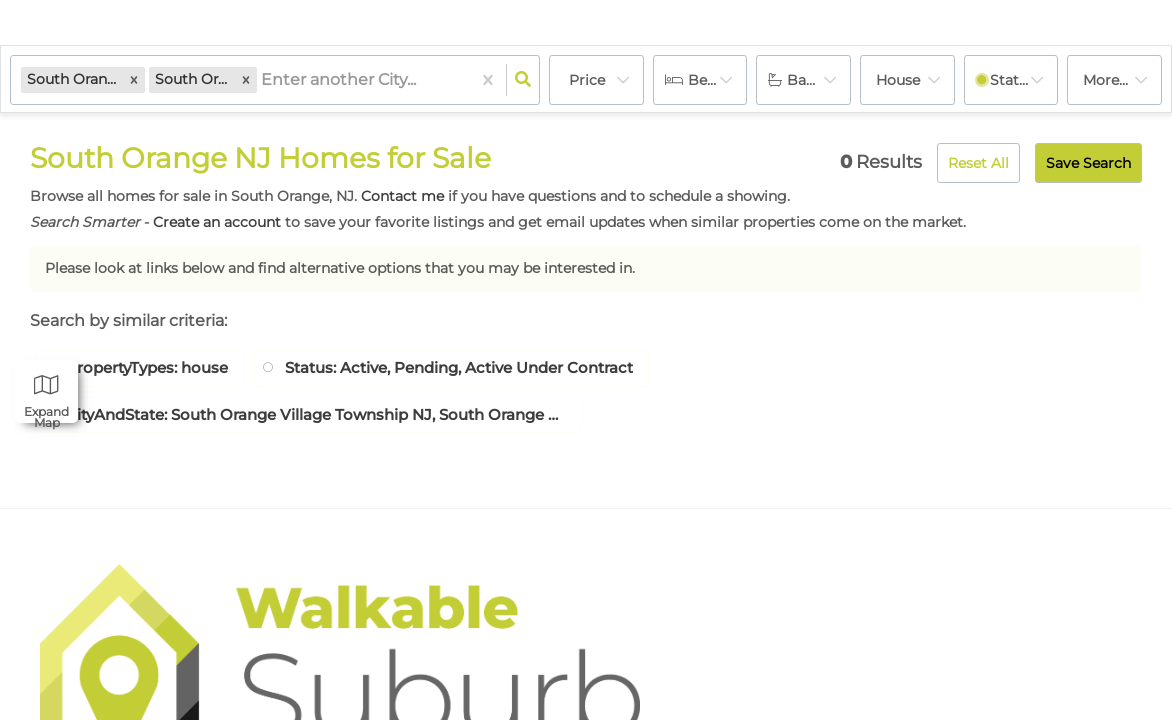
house (898, 80)
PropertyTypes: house (154, 368)
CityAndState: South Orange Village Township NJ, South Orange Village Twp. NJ (316, 416)
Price (587, 80)
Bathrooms (819, 80)
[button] (134, 79)
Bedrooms (718, 80)
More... (1105, 80)
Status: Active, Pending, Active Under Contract (489, 368)
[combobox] (263, 80)
